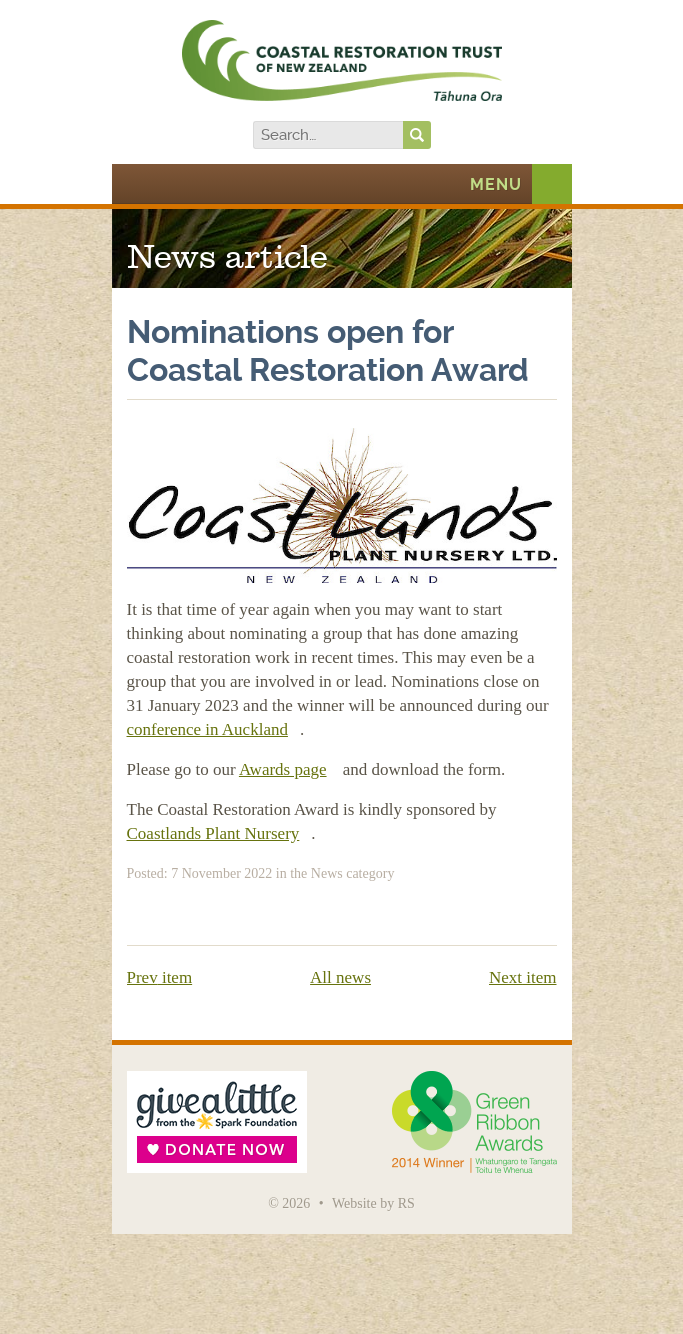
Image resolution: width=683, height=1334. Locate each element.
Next (523, 977)
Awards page (283, 769)
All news (340, 977)
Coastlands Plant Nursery (213, 833)
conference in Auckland (207, 729)
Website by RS (373, 1203)
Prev (160, 977)
